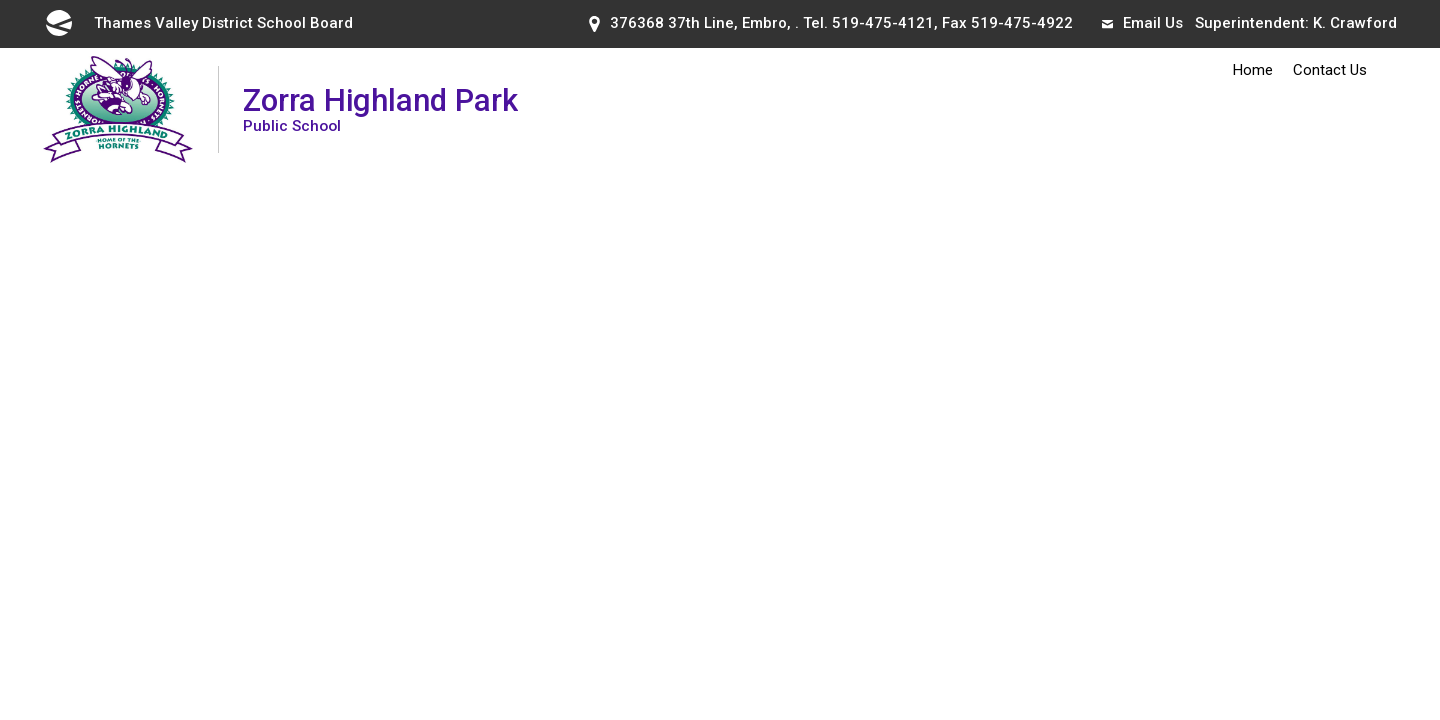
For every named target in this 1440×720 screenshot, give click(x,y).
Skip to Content (0, 0)
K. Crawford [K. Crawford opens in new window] (1355, 23)
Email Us (1142, 23)
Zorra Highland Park (380, 108)
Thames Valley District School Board (198, 23)
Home (1253, 70)
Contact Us (1330, 70)
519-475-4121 (883, 23)
